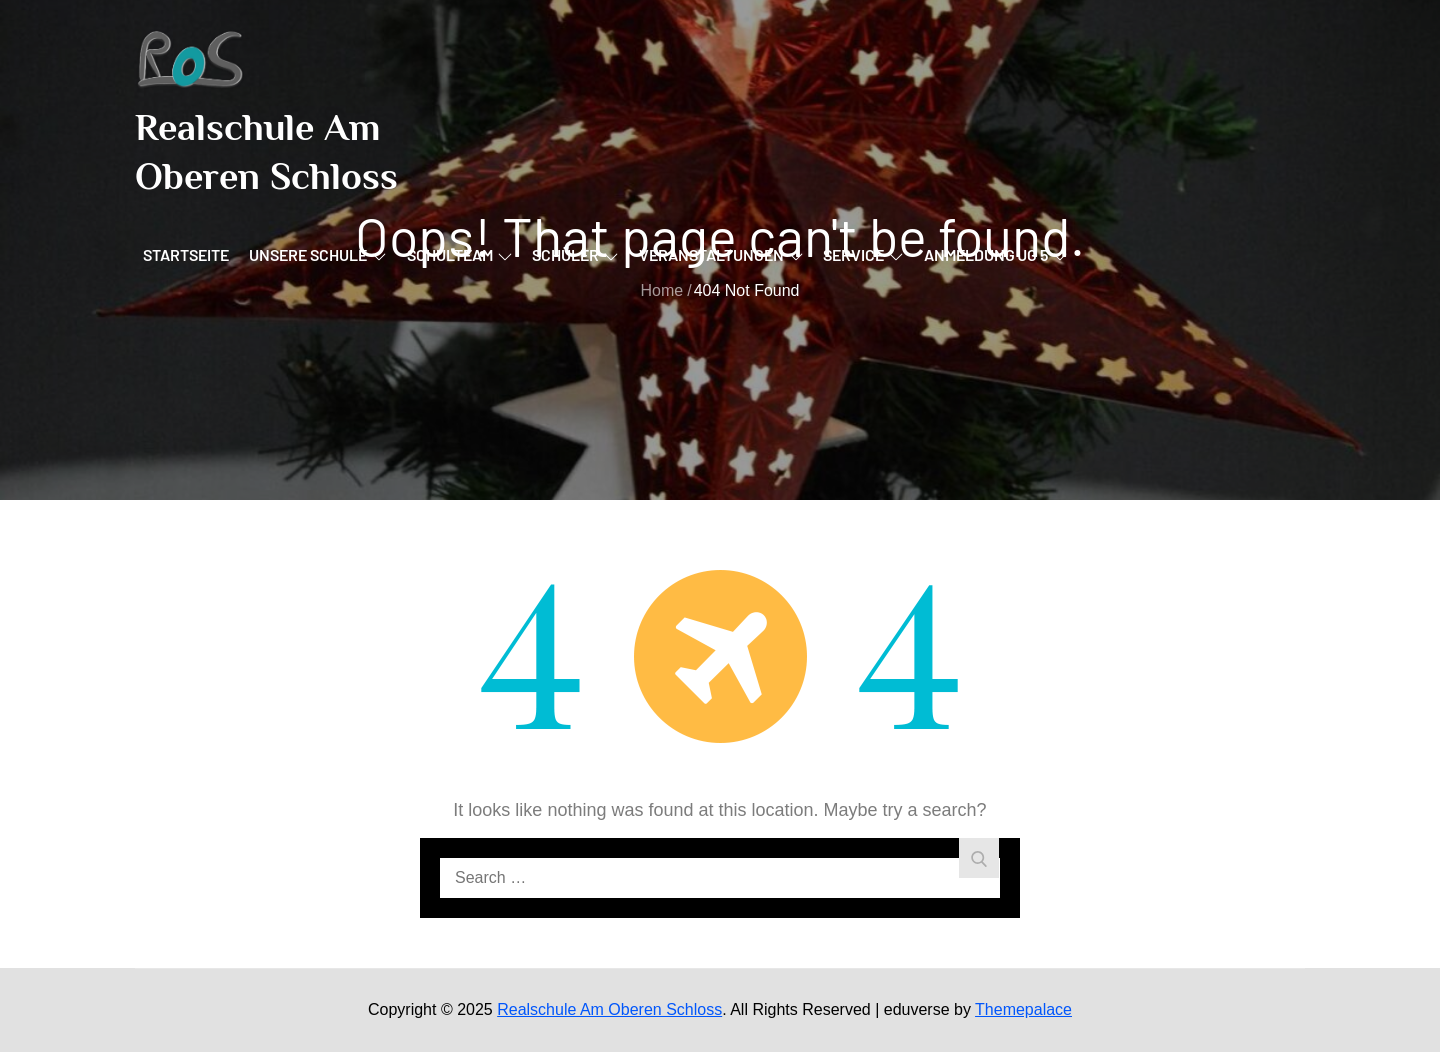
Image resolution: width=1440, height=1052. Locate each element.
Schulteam (459, 254)
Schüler (575, 254)
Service (863, 254)
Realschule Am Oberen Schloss (609, 1009)
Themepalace (1023, 1009)
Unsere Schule (317, 254)
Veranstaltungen (721, 254)
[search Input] (720, 878)
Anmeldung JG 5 (995, 254)
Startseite (186, 254)
